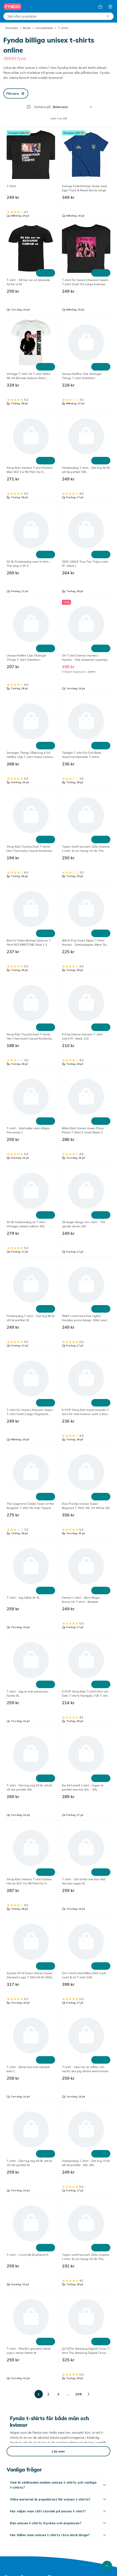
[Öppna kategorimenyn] (110, 7)
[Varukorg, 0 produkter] (100, 7)
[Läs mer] (58, 2451)
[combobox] (58, 16)
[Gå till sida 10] (68, 2394)
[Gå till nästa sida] (98, 2394)
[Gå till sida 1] (29, 2394)
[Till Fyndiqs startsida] (12, 7)
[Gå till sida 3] (48, 2394)
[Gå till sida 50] (78, 2394)
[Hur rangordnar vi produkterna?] (28, 107)
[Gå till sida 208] (88, 2394)
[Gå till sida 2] (38, 2394)
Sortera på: (42, 107)
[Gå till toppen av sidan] (107, 2566)
